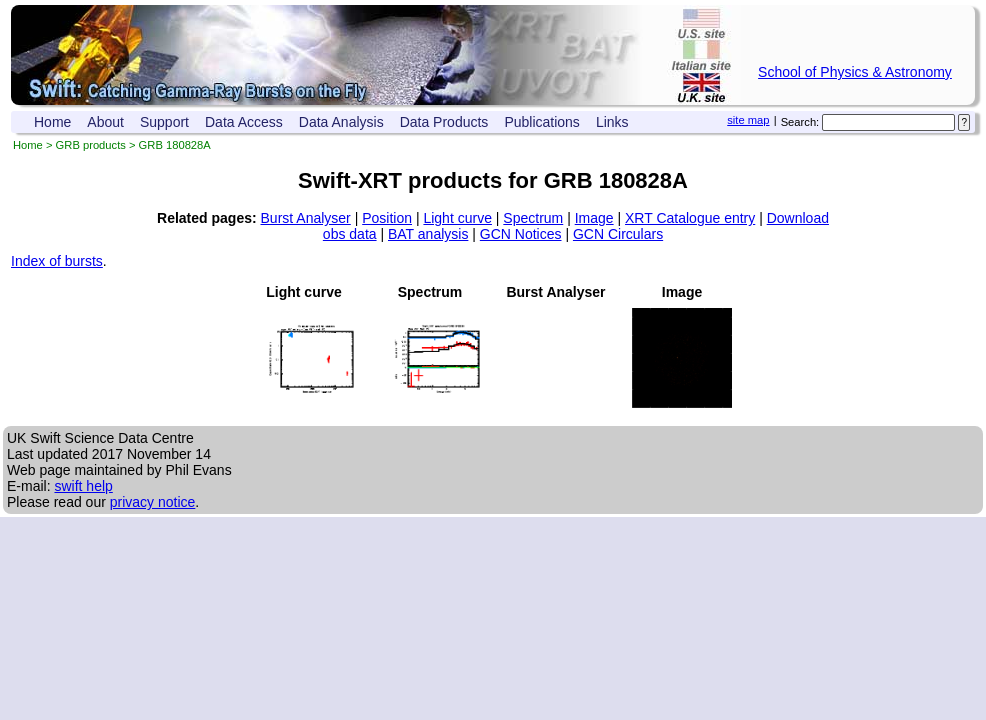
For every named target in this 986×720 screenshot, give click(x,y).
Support (164, 122)
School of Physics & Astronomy (855, 72)
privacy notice (153, 502)
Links (612, 122)
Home (52, 122)
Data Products (444, 122)
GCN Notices (521, 234)
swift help (83, 486)
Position (387, 218)
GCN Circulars (618, 234)
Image (594, 218)
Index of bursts (57, 261)
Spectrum (533, 218)
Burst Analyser (306, 218)
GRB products (91, 145)
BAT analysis (428, 234)
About (105, 122)
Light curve (457, 218)
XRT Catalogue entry (690, 218)
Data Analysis (341, 122)
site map (748, 120)
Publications (542, 122)
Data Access (244, 122)
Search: (800, 122)
